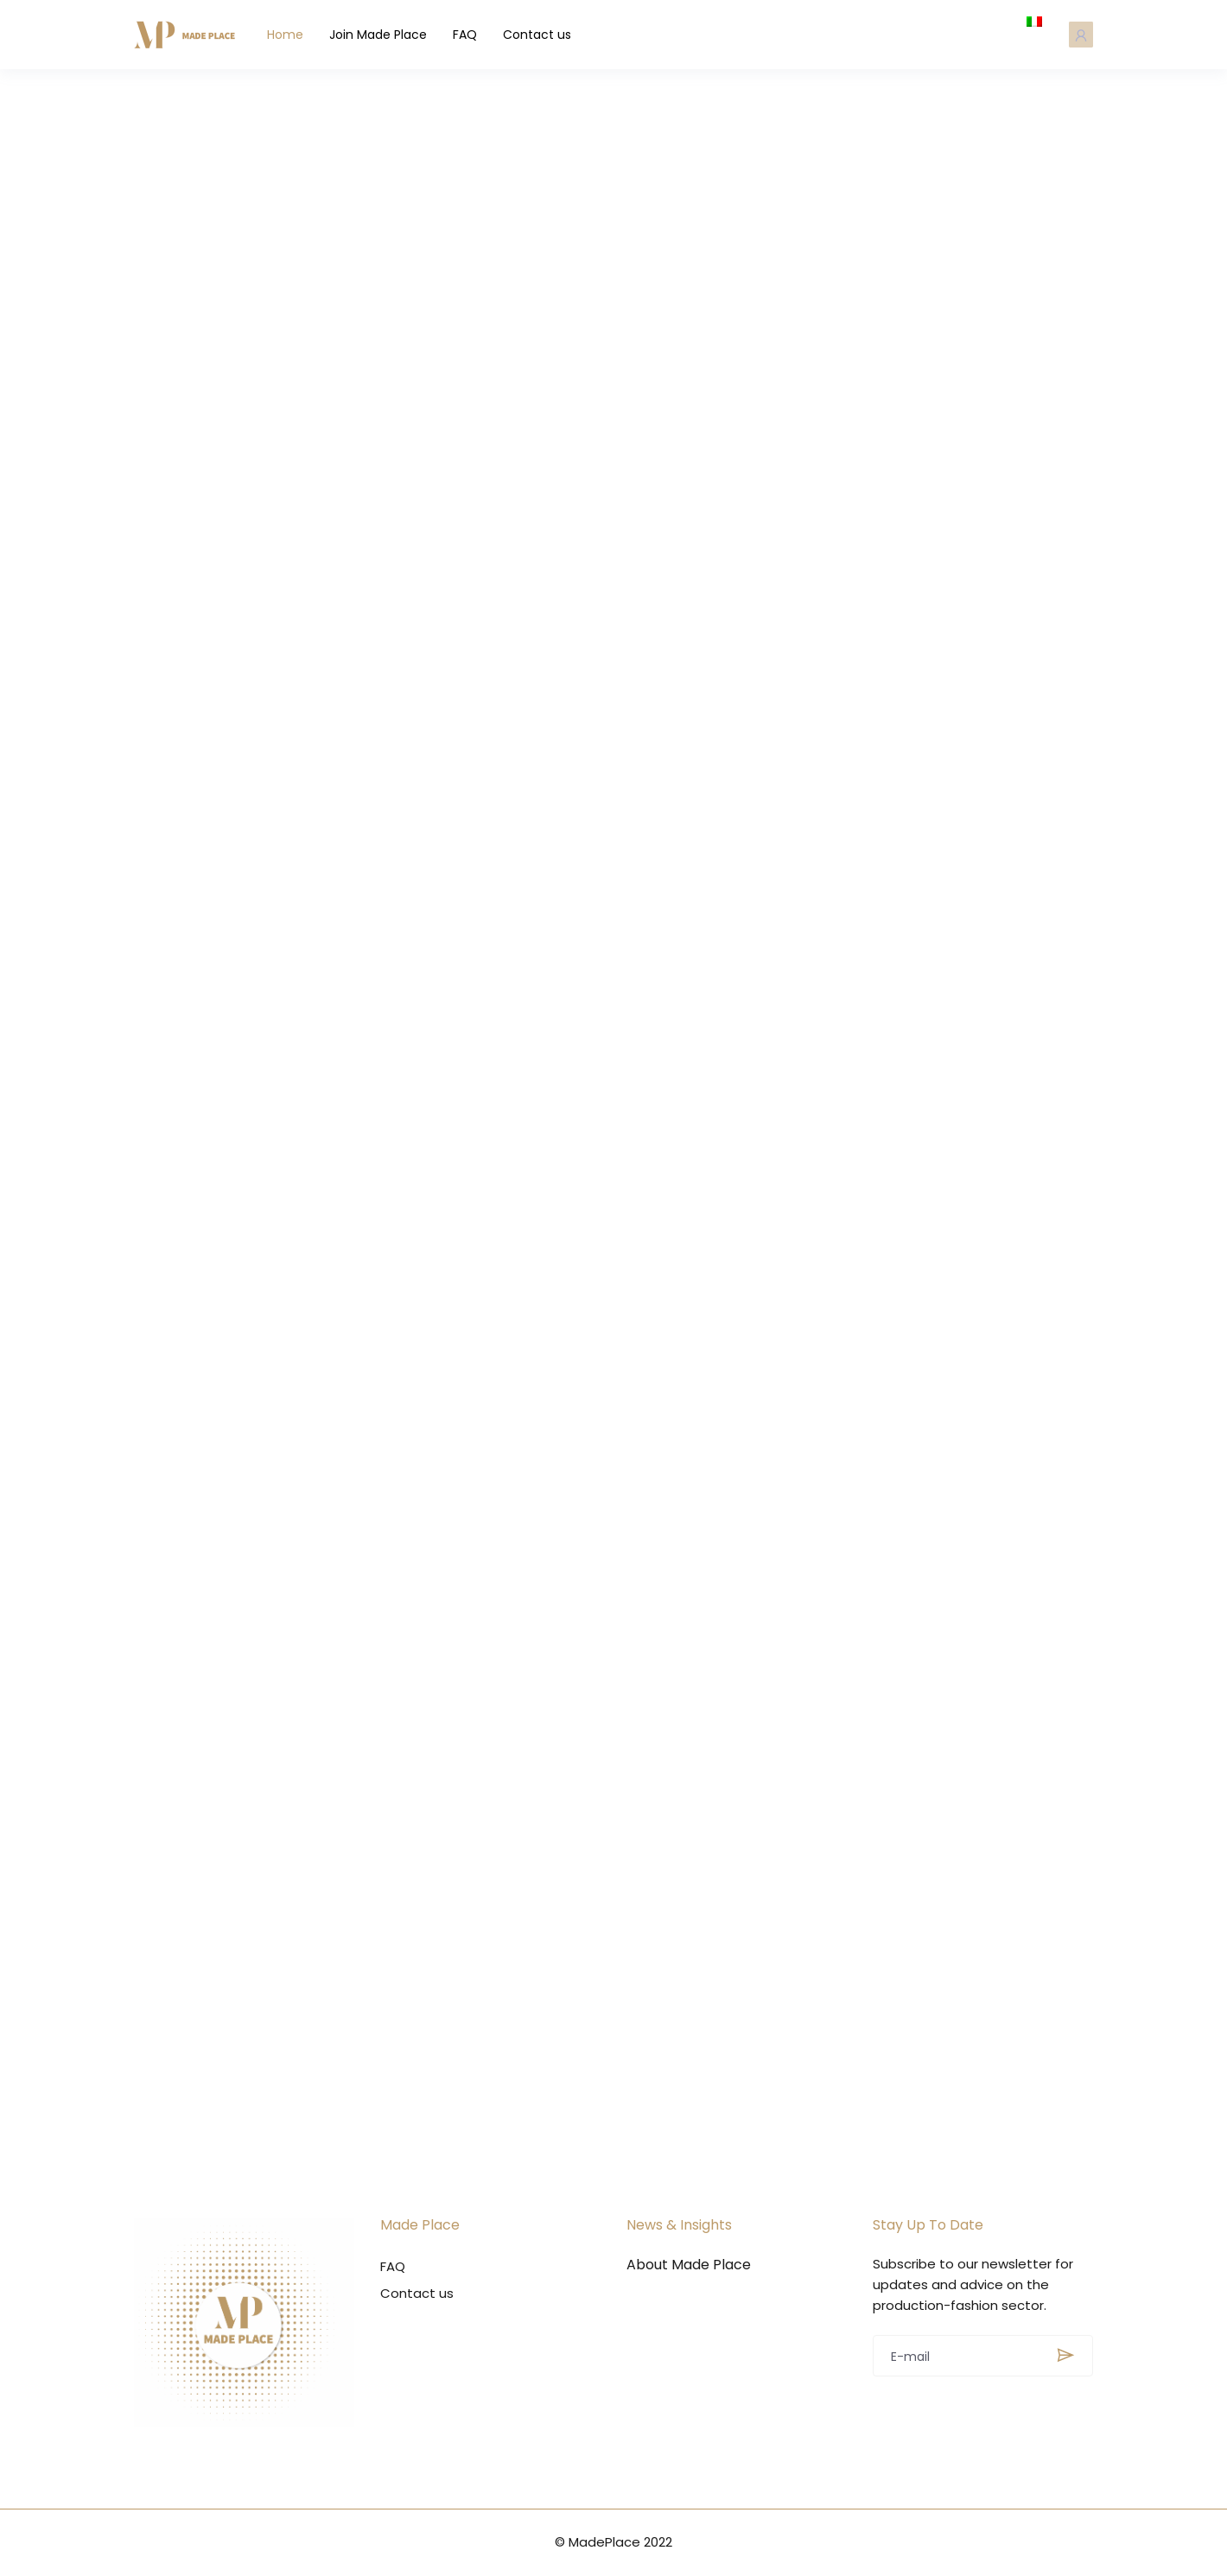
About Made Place (688, 2265)
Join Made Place (385, 34)
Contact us (544, 34)
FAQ (472, 34)
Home (292, 34)
